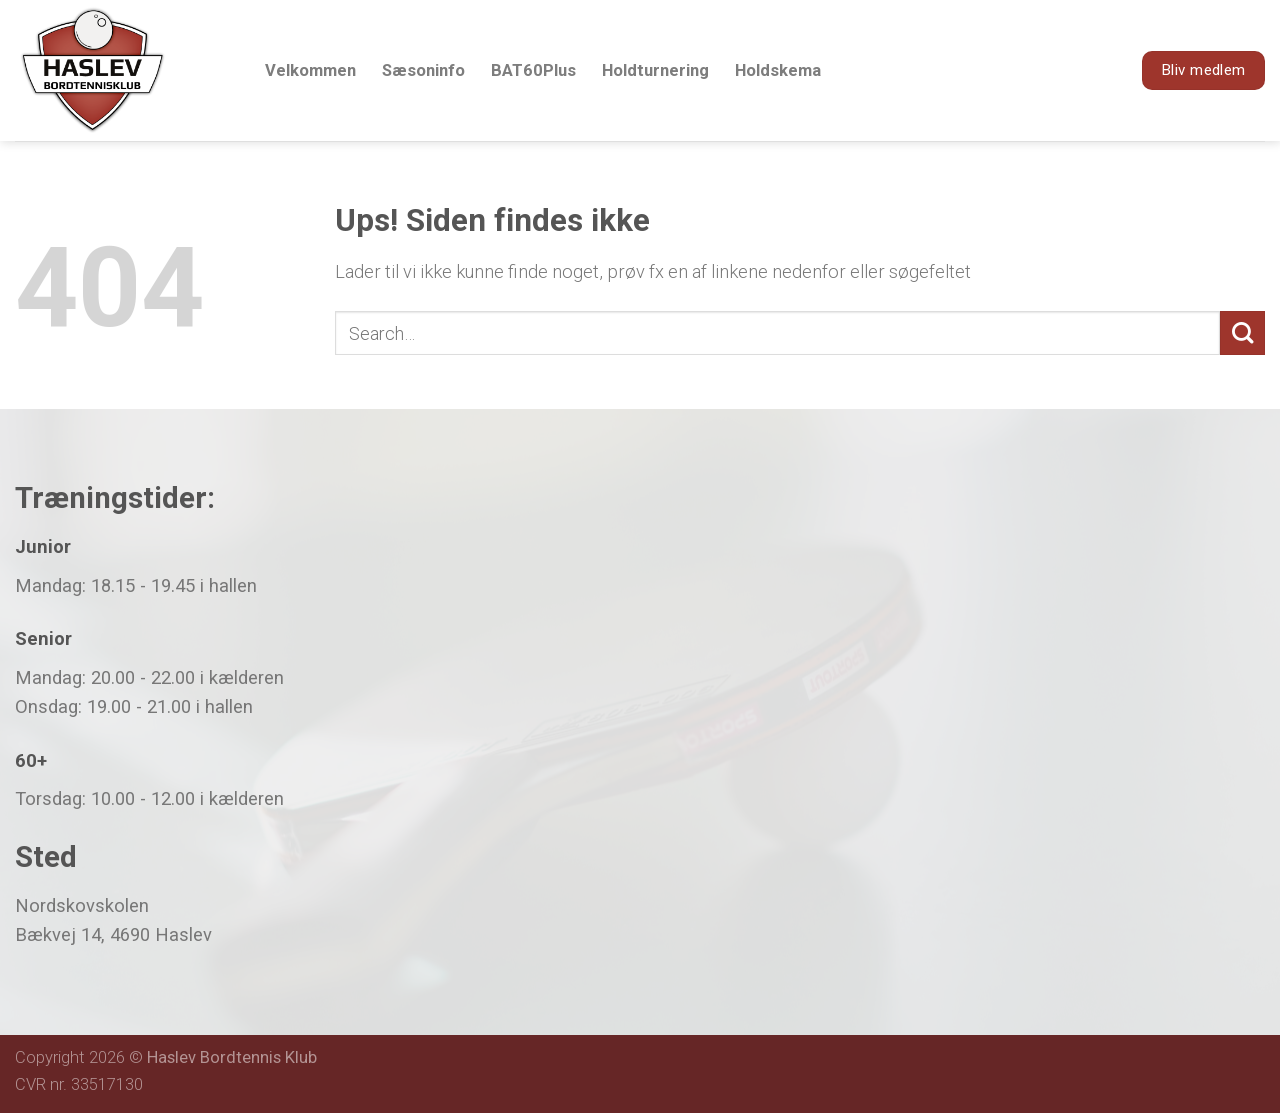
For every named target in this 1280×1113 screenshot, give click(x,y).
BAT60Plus (533, 70)
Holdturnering (655, 70)
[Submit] (1242, 333)
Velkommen (310, 70)
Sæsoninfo (423, 70)
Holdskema (778, 70)
